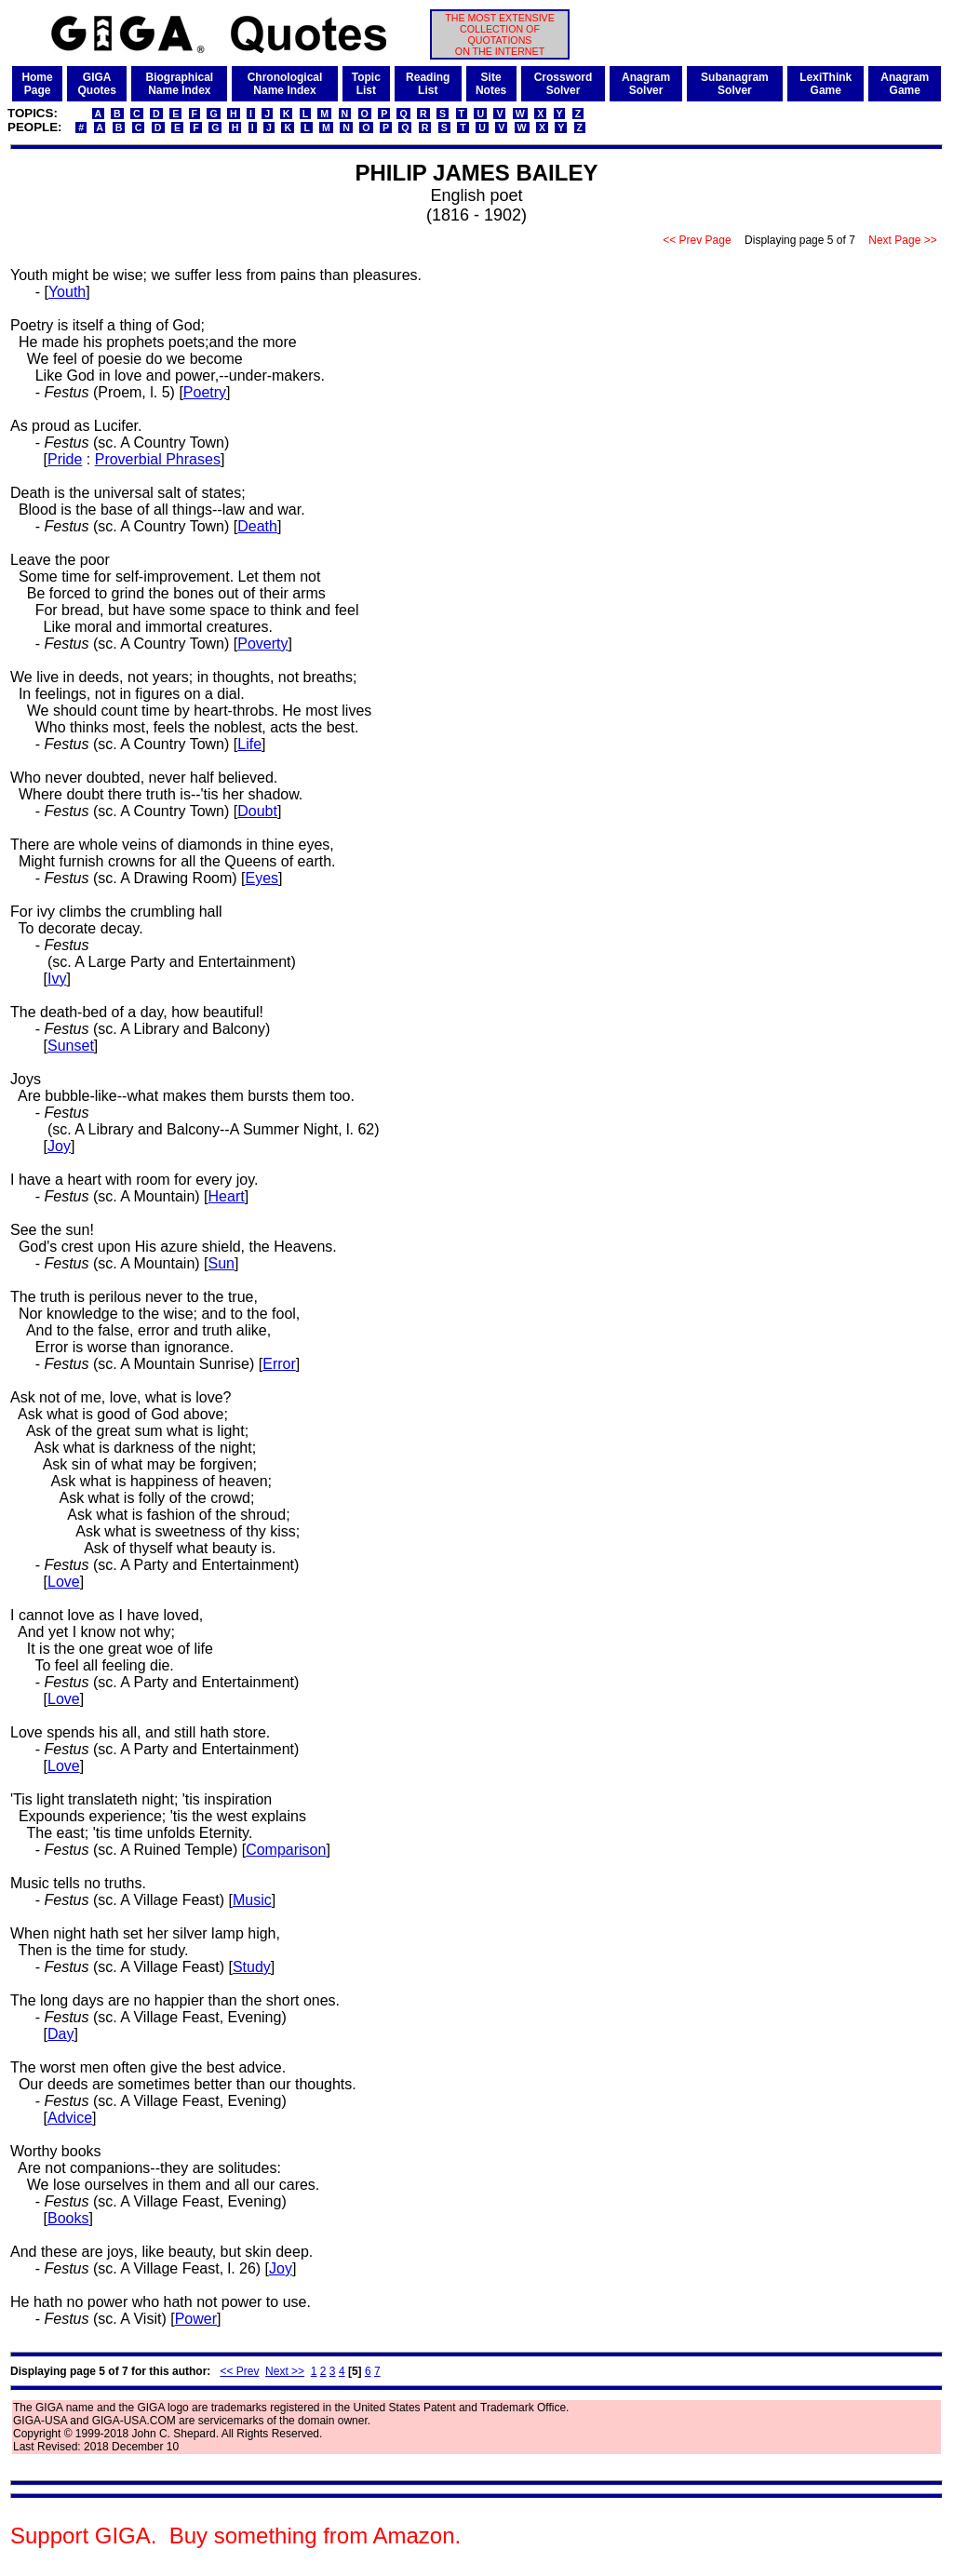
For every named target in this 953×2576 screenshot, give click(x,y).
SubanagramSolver (735, 84)
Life (249, 744)
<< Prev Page (697, 240)
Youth (67, 292)
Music (252, 1900)
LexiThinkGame (825, 84)
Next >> (284, 2371)
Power (196, 2319)
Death (257, 526)
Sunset (70, 1045)
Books (67, 2218)
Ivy (56, 978)
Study (252, 1967)
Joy (59, 1146)
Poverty (262, 643)
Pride (64, 459)
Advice (69, 2118)
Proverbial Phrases (158, 459)
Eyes (262, 878)
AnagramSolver (646, 84)
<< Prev (239, 2371)
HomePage (36, 84)
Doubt (257, 811)
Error (279, 1364)
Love (63, 1582)
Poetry (204, 392)
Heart (226, 1196)
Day (60, 2034)
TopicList (366, 84)
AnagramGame (904, 84)
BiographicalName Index (179, 84)
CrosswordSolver (563, 84)
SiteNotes (491, 84)
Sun (221, 1263)
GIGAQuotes (96, 84)
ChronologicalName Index (285, 84)
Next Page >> (903, 240)
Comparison (286, 1850)
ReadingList (428, 84)
